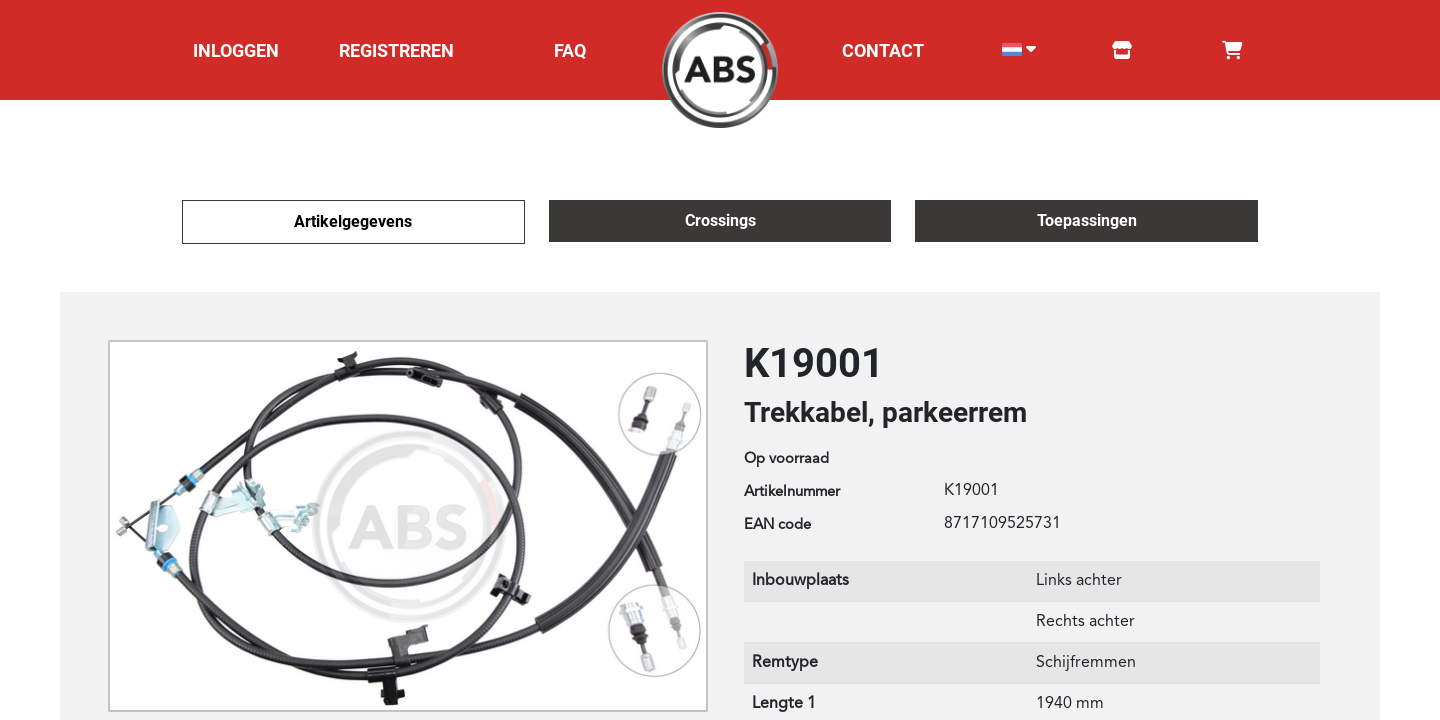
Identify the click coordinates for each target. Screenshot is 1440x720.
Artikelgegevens (353, 221)
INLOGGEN (236, 50)
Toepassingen (1087, 220)
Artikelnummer (792, 492)
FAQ (570, 50)
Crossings (720, 220)
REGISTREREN (396, 50)
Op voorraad (786, 459)
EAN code (777, 525)
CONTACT (883, 50)
